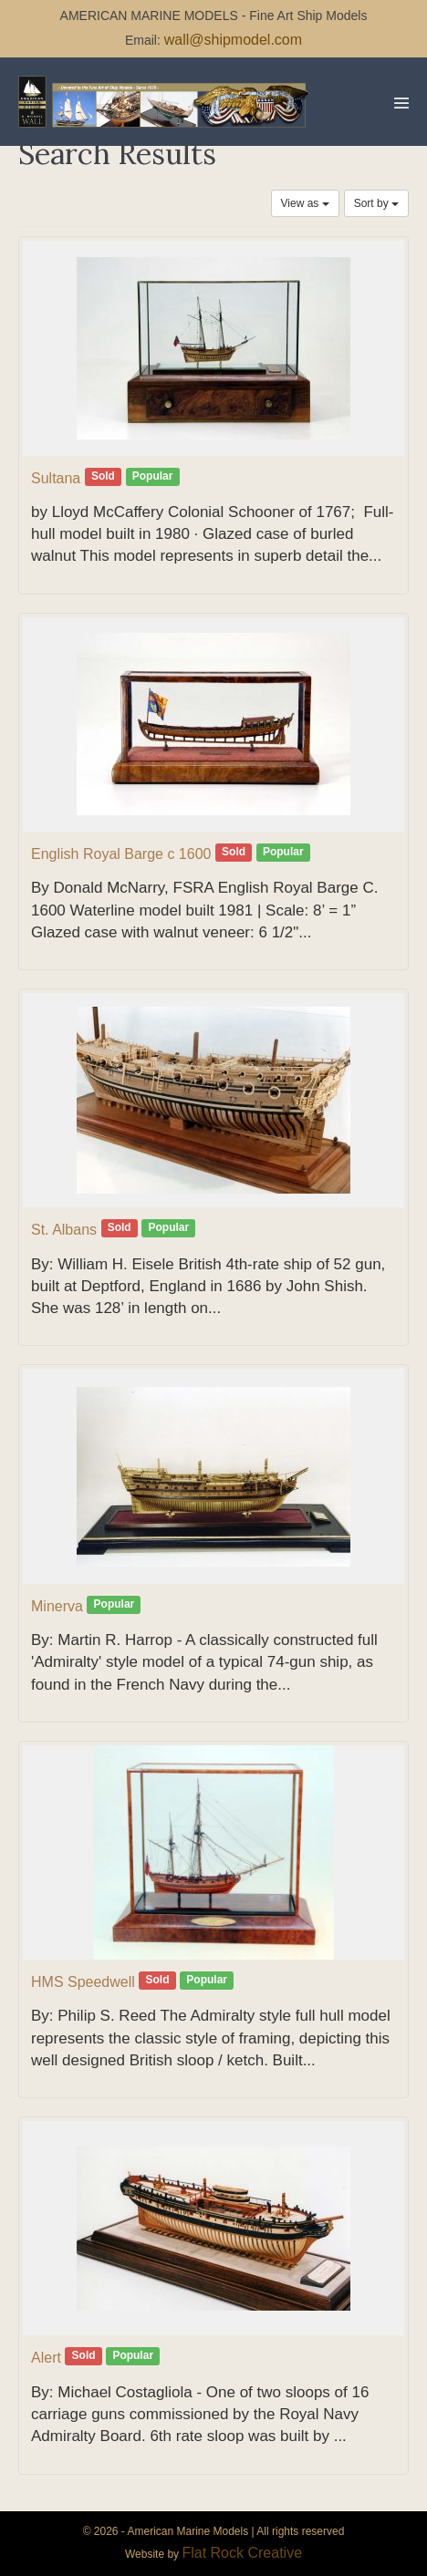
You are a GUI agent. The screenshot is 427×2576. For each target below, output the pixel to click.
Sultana (55, 478)
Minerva (57, 1606)
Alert (46, 2357)
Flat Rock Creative (242, 2552)
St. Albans (64, 1229)
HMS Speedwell (83, 1982)
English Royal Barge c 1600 (121, 854)
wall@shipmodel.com (233, 39)
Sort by (376, 203)
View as (305, 203)
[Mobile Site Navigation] (401, 103)
